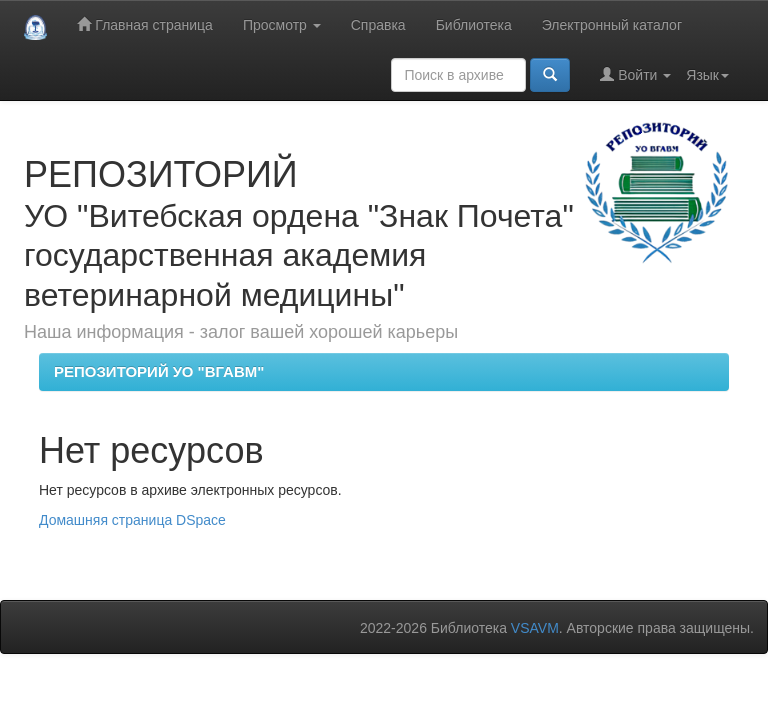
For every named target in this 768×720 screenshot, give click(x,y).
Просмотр (282, 25)
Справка (378, 25)
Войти (635, 74)
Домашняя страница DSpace (132, 520)
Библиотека (474, 25)
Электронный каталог (612, 25)
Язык (707, 75)
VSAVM (535, 628)
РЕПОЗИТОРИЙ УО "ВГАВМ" (159, 371)
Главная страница (144, 24)
